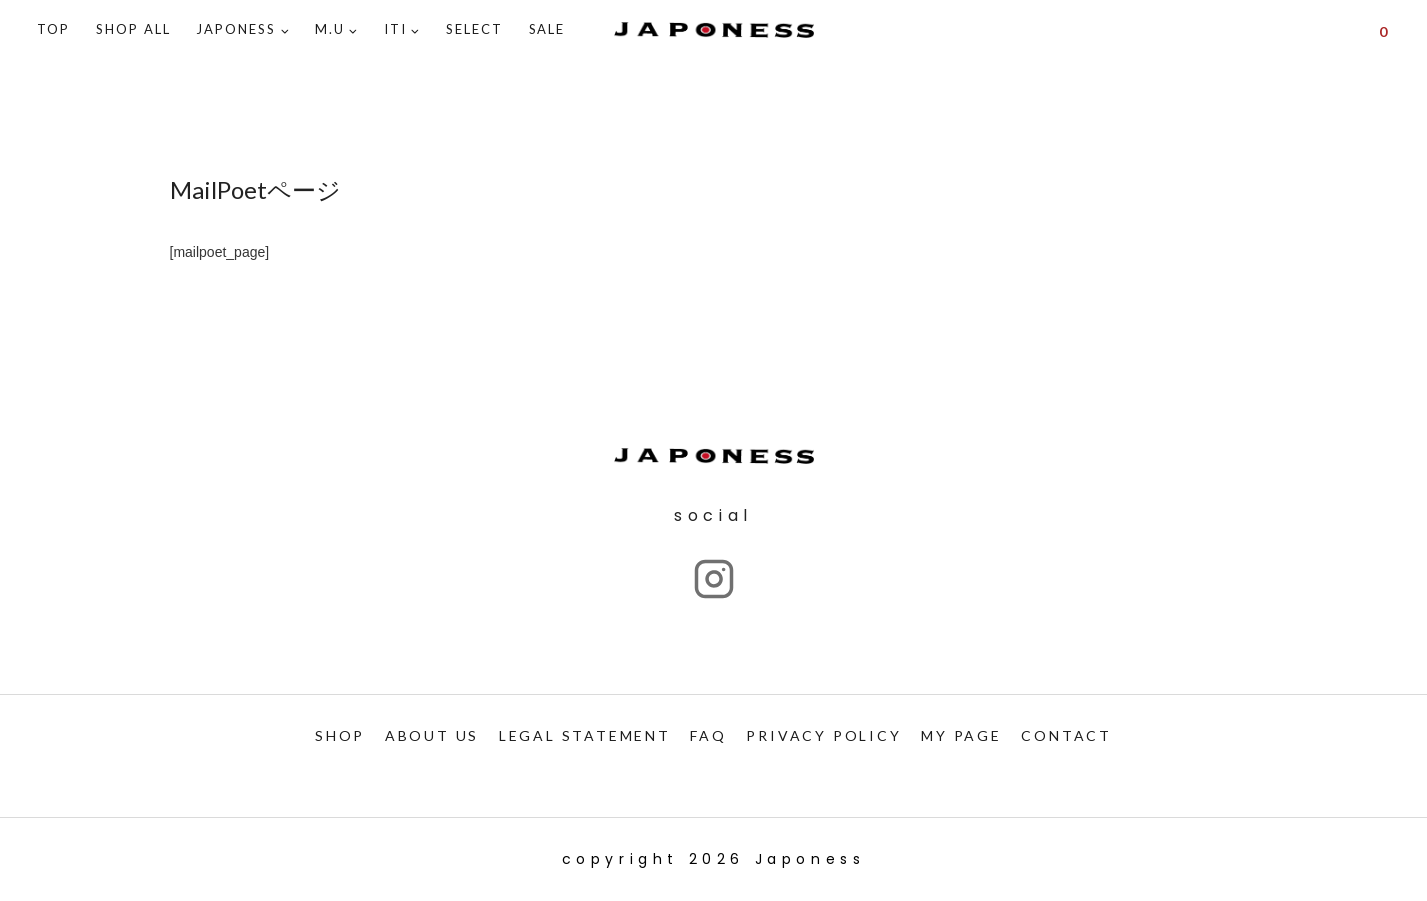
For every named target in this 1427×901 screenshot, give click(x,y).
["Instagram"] (714, 579)
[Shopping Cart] (1383, 30)
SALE (547, 29)
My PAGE (961, 735)
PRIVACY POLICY (823, 735)
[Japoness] (714, 30)
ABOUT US (432, 735)
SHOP (340, 735)
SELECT (474, 29)
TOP (53, 29)
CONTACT (1066, 735)
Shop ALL (133, 29)
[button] (284, 30)
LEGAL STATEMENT (585, 735)
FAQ (708, 735)
